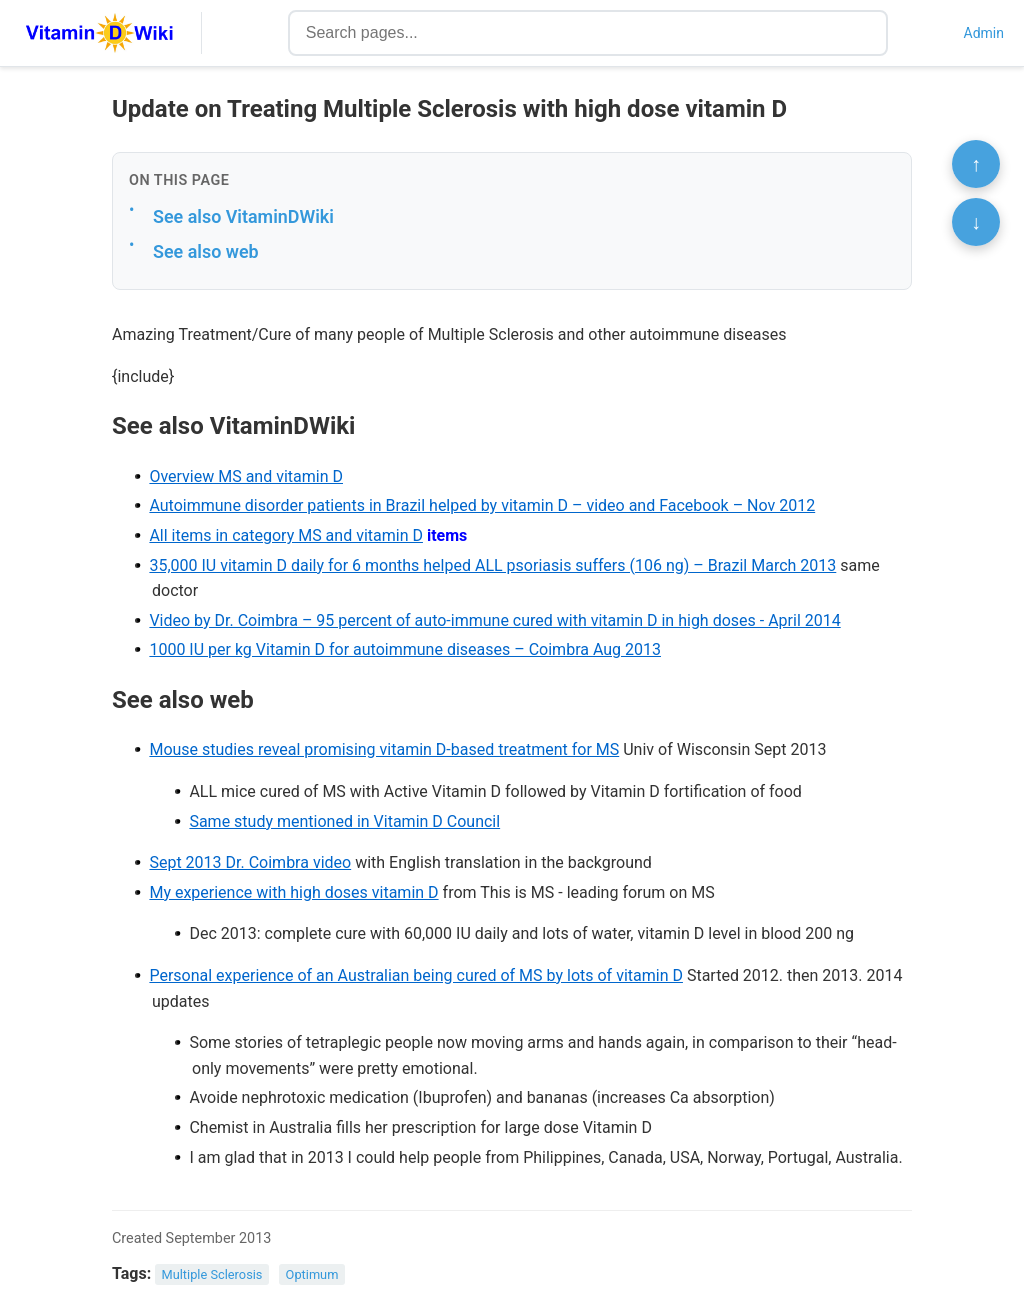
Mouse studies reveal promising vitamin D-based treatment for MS (384, 749)
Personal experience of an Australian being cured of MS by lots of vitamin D (416, 975)
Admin (984, 33)
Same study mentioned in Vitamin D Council (344, 821)
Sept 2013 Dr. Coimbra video (250, 862)
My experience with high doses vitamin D (293, 892)
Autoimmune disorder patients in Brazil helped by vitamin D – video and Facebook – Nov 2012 (482, 505)
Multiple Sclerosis (212, 1274)
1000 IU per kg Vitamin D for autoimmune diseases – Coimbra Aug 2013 (405, 649)
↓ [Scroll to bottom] (976, 222)
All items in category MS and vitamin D (286, 535)
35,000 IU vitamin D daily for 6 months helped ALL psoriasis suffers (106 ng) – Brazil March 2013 (492, 565)
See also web (206, 251)
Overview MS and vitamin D (246, 476)
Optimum (312, 1274)
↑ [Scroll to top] (976, 164)
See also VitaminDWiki (243, 216)
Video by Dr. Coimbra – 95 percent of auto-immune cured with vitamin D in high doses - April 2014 (494, 620)
